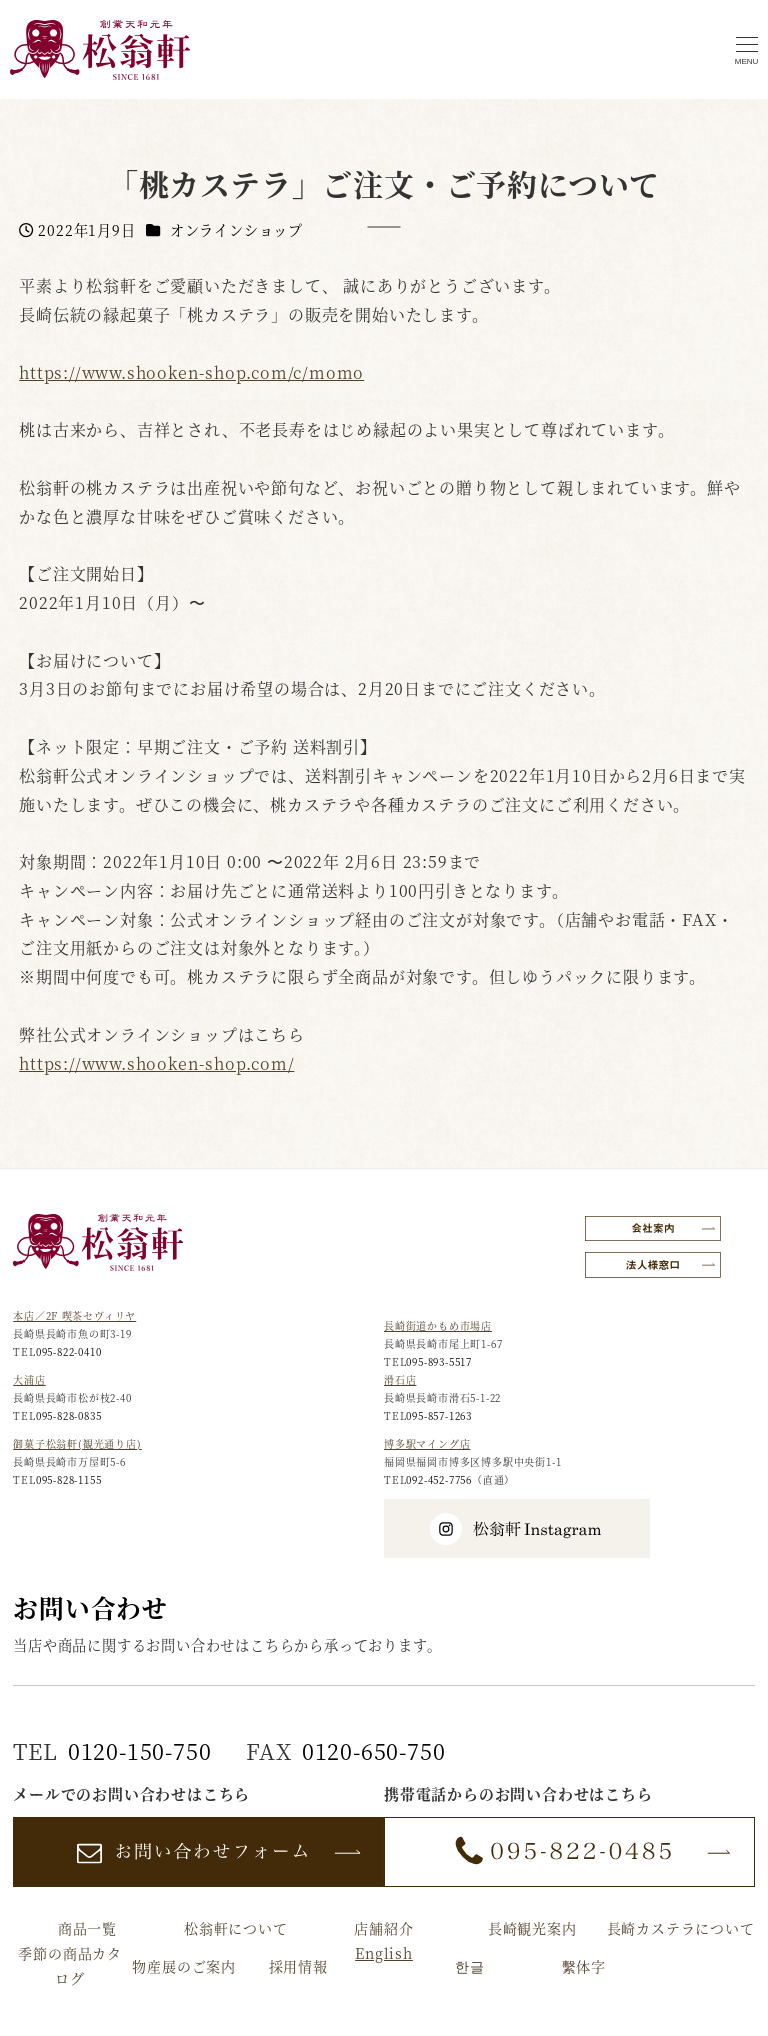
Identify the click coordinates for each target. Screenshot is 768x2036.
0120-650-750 (374, 1750)
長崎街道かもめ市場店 (438, 1325)
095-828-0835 (69, 1415)
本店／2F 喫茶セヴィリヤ (74, 1315)
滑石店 (400, 1379)
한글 (470, 1966)
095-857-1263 (439, 1415)
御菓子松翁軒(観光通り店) (77, 1443)
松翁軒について (236, 1928)
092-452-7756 (439, 1479)
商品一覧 (87, 1928)
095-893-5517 (439, 1361)
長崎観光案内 (532, 1928)
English (384, 1953)
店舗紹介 (383, 1928)
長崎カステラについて (681, 1928)
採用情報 (298, 1966)
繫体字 (584, 1966)
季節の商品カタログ (70, 1965)
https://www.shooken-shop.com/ (156, 1063)
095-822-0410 (69, 1351)
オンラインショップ (236, 230)
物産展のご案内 (184, 1966)
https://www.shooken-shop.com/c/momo (191, 372)
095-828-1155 (69, 1479)
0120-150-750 (140, 1750)
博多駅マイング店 (427, 1443)
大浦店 (29, 1379)
